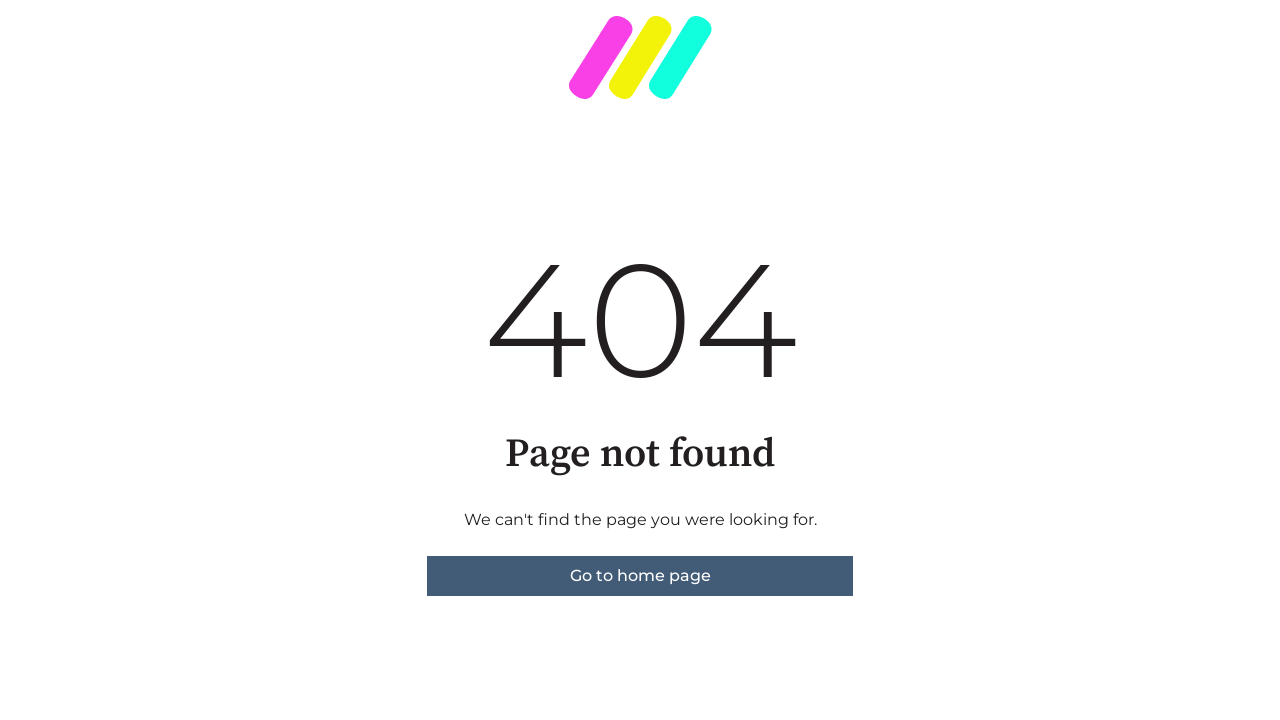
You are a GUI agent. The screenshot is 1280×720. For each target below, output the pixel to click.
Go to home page (640, 575)
